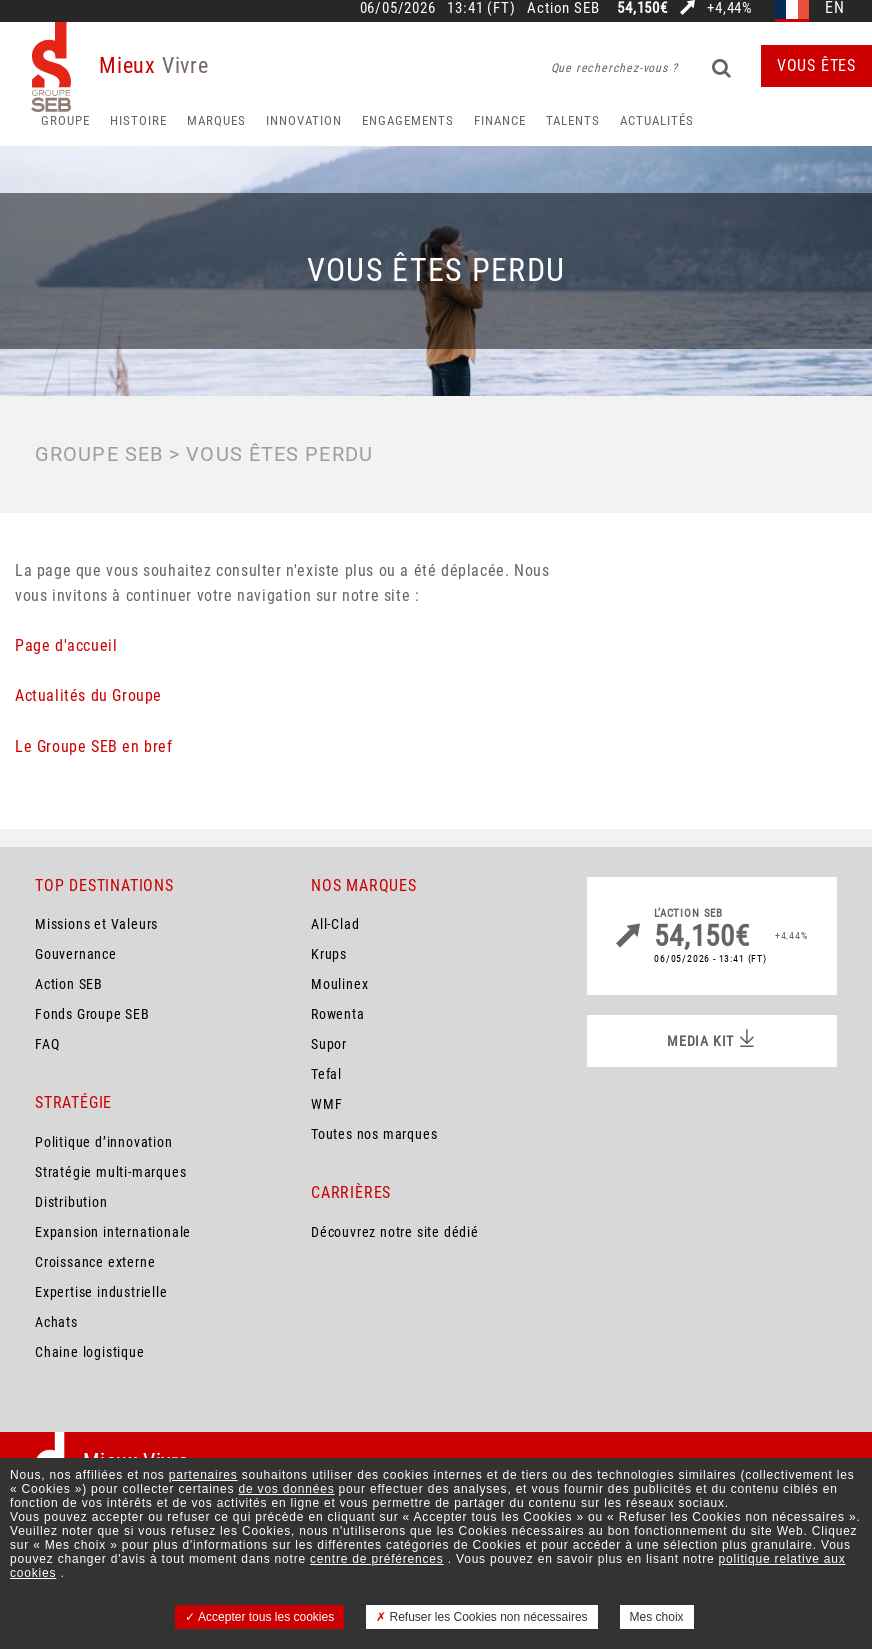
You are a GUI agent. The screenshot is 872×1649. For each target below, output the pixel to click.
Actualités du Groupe (88, 695)
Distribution (71, 1202)
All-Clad (335, 924)
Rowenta (338, 1014)
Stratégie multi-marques (110, 1172)
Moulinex (339, 984)
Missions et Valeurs (96, 924)
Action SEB (69, 984)
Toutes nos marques (374, 1134)
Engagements (408, 120)
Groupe (65, 120)
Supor (329, 1044)
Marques (216, 120)
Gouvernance (76, 954)
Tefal (326, 1074)
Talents (573, 120)
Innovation (304, 120)
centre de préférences (377, 1559)
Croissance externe (95, 1262)
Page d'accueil (66, 645)
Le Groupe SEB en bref (94, 746)
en (835, 8)
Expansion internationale (113, 1232)
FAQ (47, 1044)
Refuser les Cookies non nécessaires (481, 1617)
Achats (56, 1322)
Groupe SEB (99, 454)
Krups (329, 954)
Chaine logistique (90, 1352)
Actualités (657, 120)
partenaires (203, 1475)
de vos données (287, 1489)
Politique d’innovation (104, 1142)
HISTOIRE (138, 120)
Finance (500, 120)
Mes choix (657, 1617)
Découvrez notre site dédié (395, 1232)
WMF (326, 1104)
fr (792, 8)
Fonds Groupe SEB (92, 1014)
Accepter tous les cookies (259, 1617)
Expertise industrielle (101, 1292)
